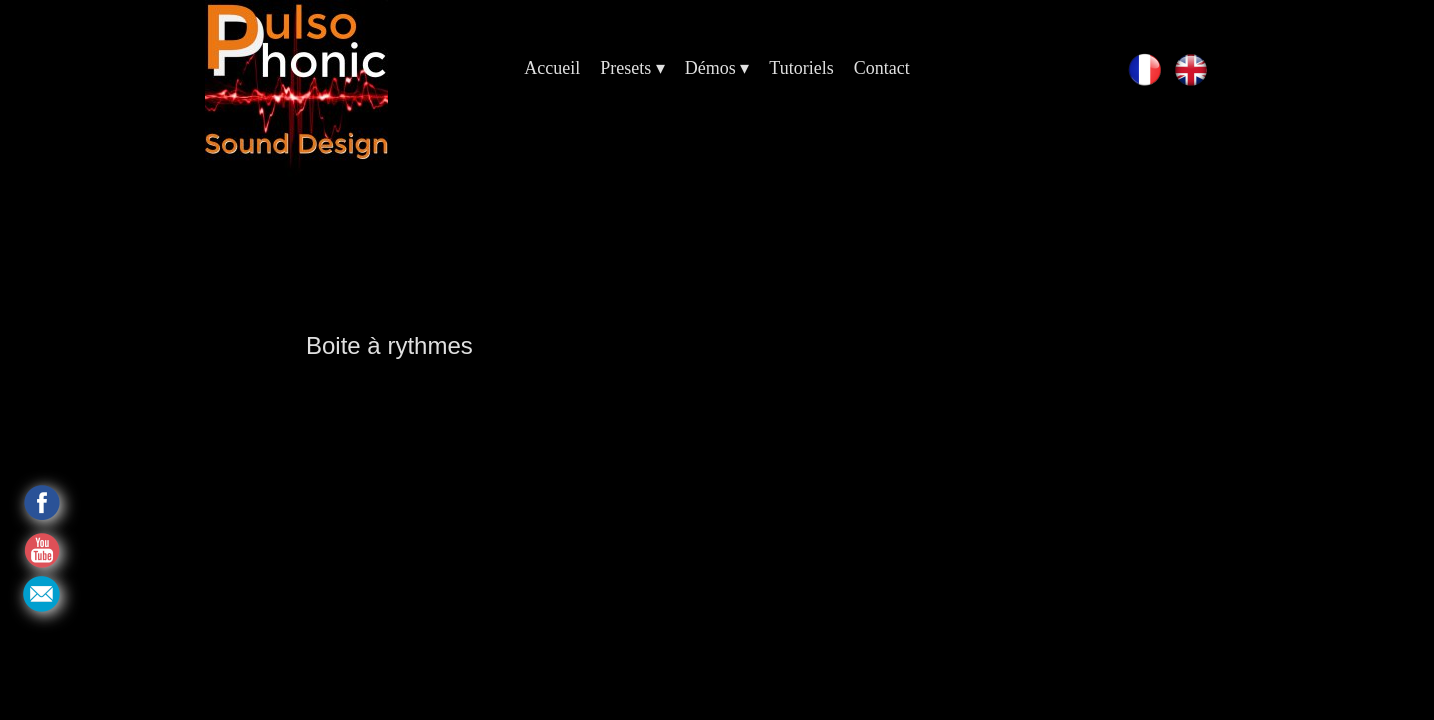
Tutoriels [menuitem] (801, 68)
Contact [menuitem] (882, 68)
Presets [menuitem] (632, 68)
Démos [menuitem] (717, 68)
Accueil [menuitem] (552, 68)
